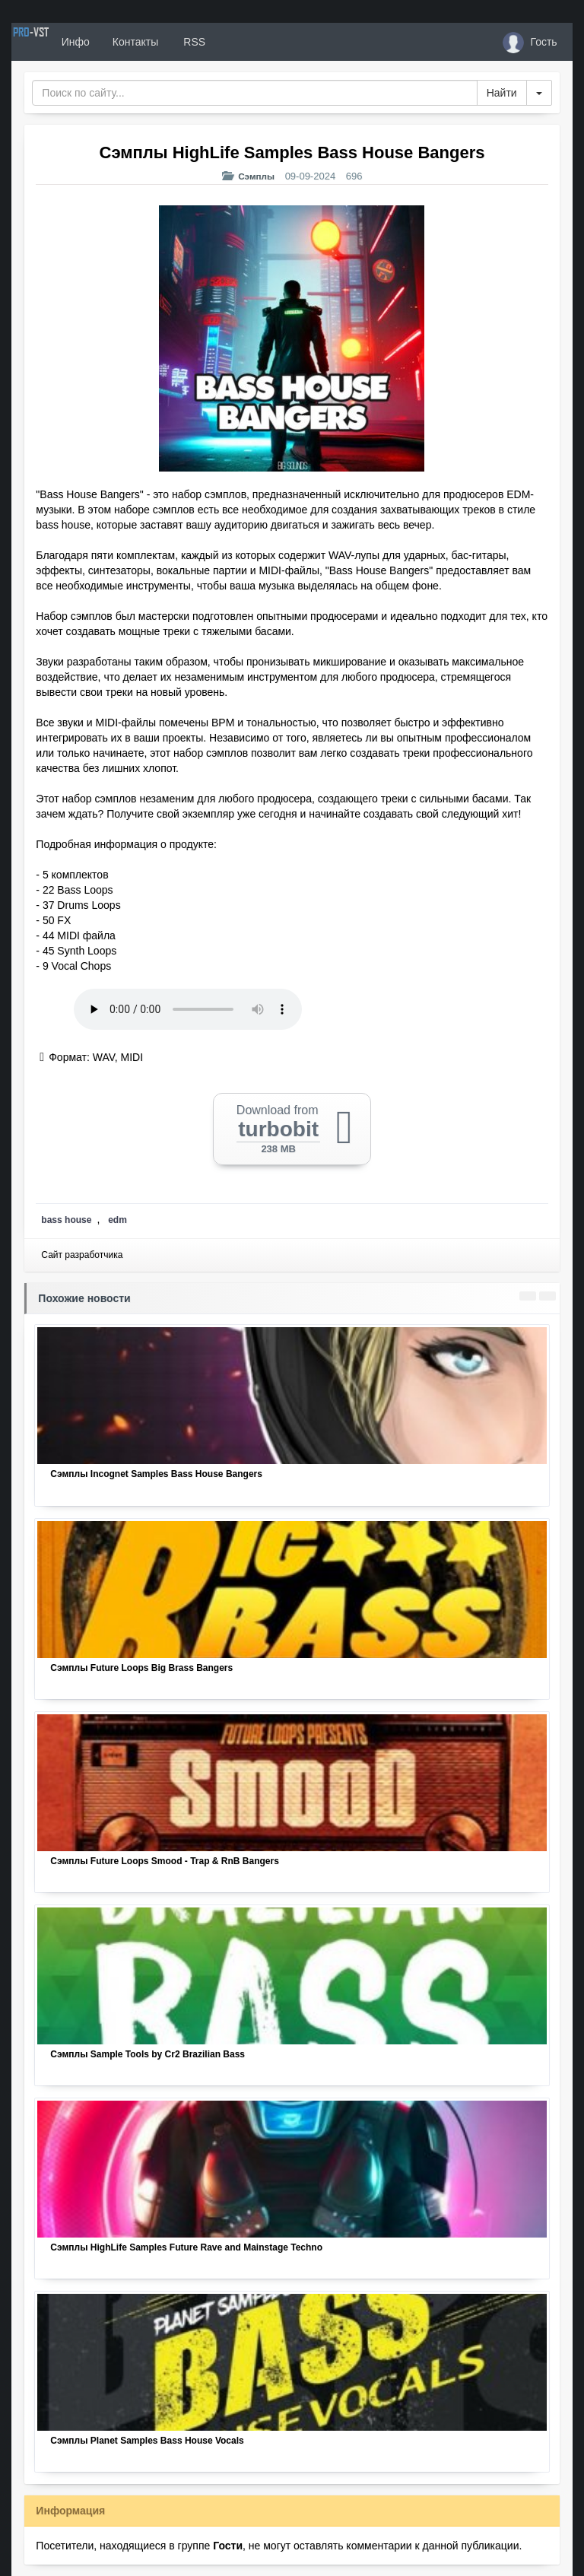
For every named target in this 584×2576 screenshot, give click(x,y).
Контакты (188, 42)
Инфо (128, 42)
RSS (246, 42)
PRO (57, 42)
